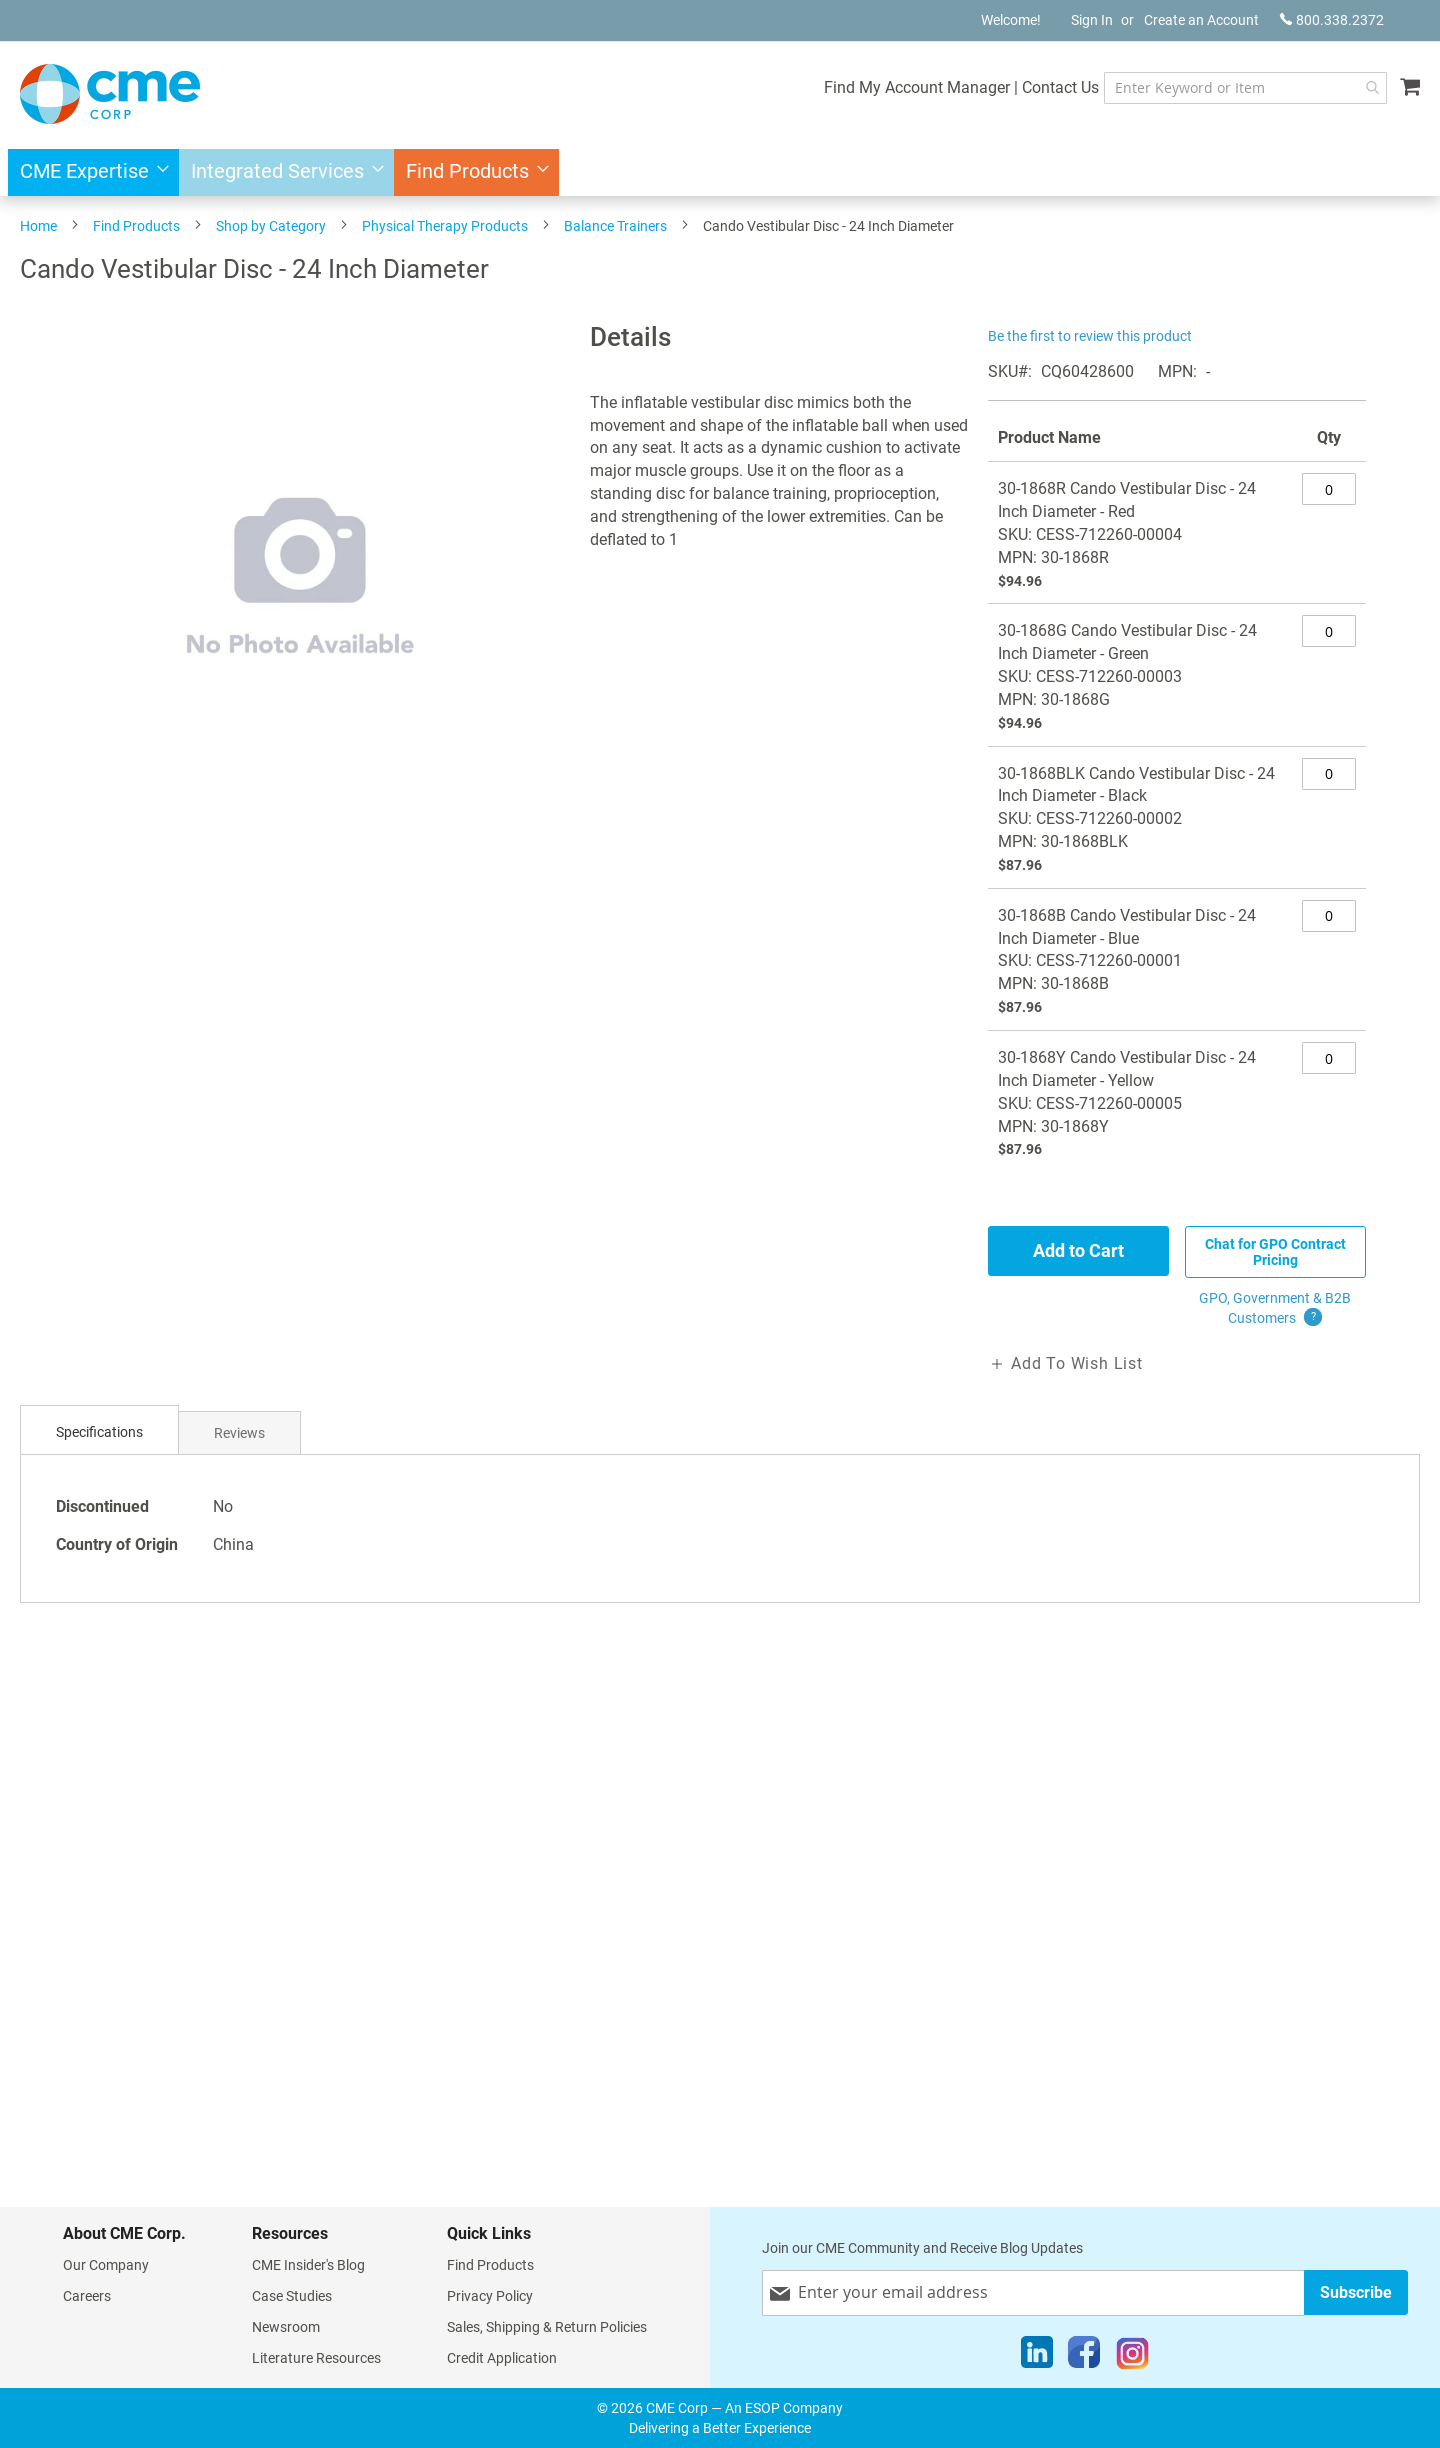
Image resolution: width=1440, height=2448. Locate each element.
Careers (87, 2296)
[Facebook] (1084, 2357)
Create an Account (1201, 20)
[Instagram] (1132, 2357)
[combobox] (1245, 88)
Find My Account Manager (917, 87)
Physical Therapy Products (445, 226)
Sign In (1092, 20)
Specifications (99, 1432)
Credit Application (502, 2358)
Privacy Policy (490, 2296)
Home (38, 226)
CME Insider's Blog (308, 2265)
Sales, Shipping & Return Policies (547, 2327)
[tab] (99, 1432)
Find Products (136, 226)
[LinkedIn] (1037, 2357)
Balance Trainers (615, 226)
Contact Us (1060, 87)
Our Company (106, 2265)
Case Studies (292, 2296)
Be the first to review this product (1090, 336)
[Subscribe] (1356, 2292)
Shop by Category (271, 226)
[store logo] (110, 94)
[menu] (720, 172)
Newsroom (286, 2327)
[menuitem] (88, 172)
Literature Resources (316, 2358)
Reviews (239, 1433)
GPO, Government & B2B (1275, 1309)
